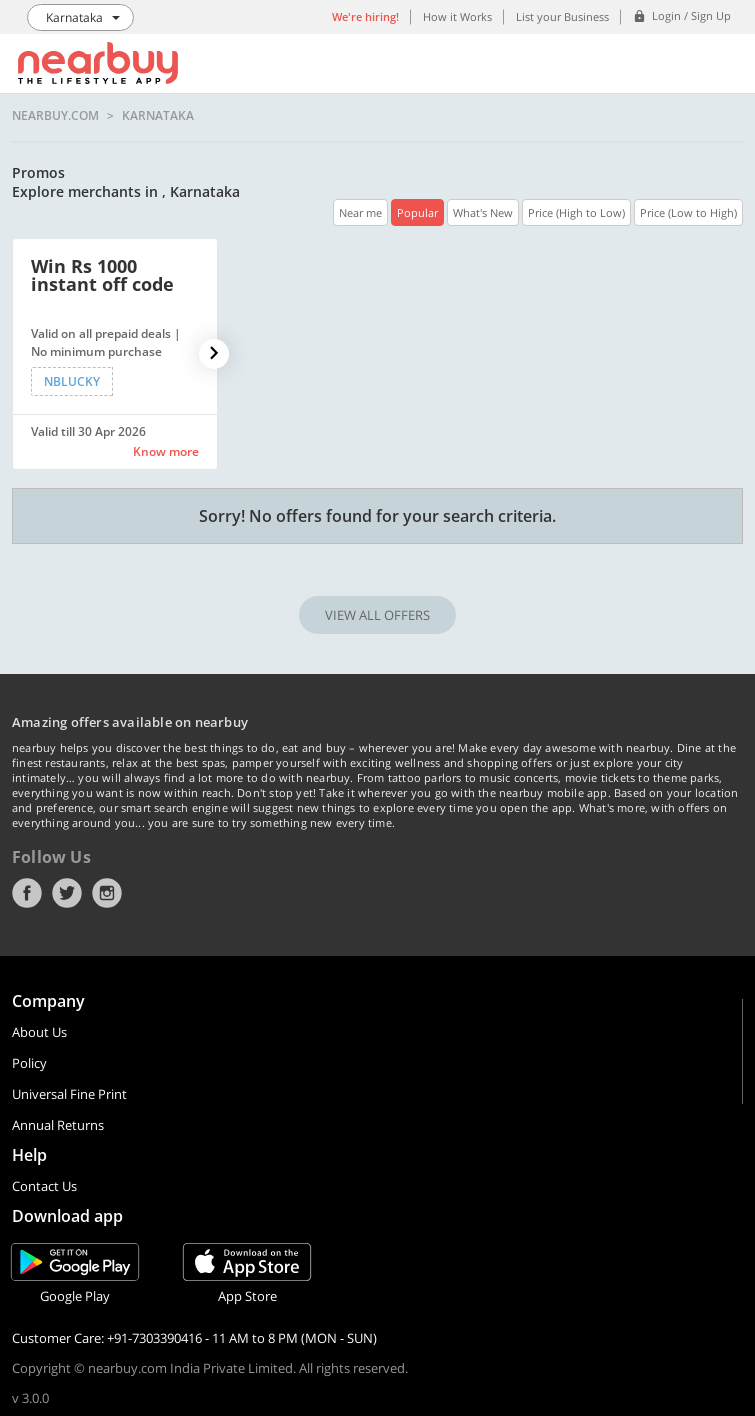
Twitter (67, 893)
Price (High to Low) (576, 212)
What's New (483, 212)
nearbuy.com (55, 116)
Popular (417, 212)
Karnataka (158, 116)
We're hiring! (365, 16)
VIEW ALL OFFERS (377, 615)
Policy (29, 1063)
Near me (360, 212)
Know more (166, 451)
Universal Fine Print (69, 1094)
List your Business (562, 16)
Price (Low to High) (688, 212)
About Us (39, 1032)
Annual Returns (58, 1125)
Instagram (107, 893)
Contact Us (44, 1186)
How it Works (457, 16)
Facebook (27, 893)
